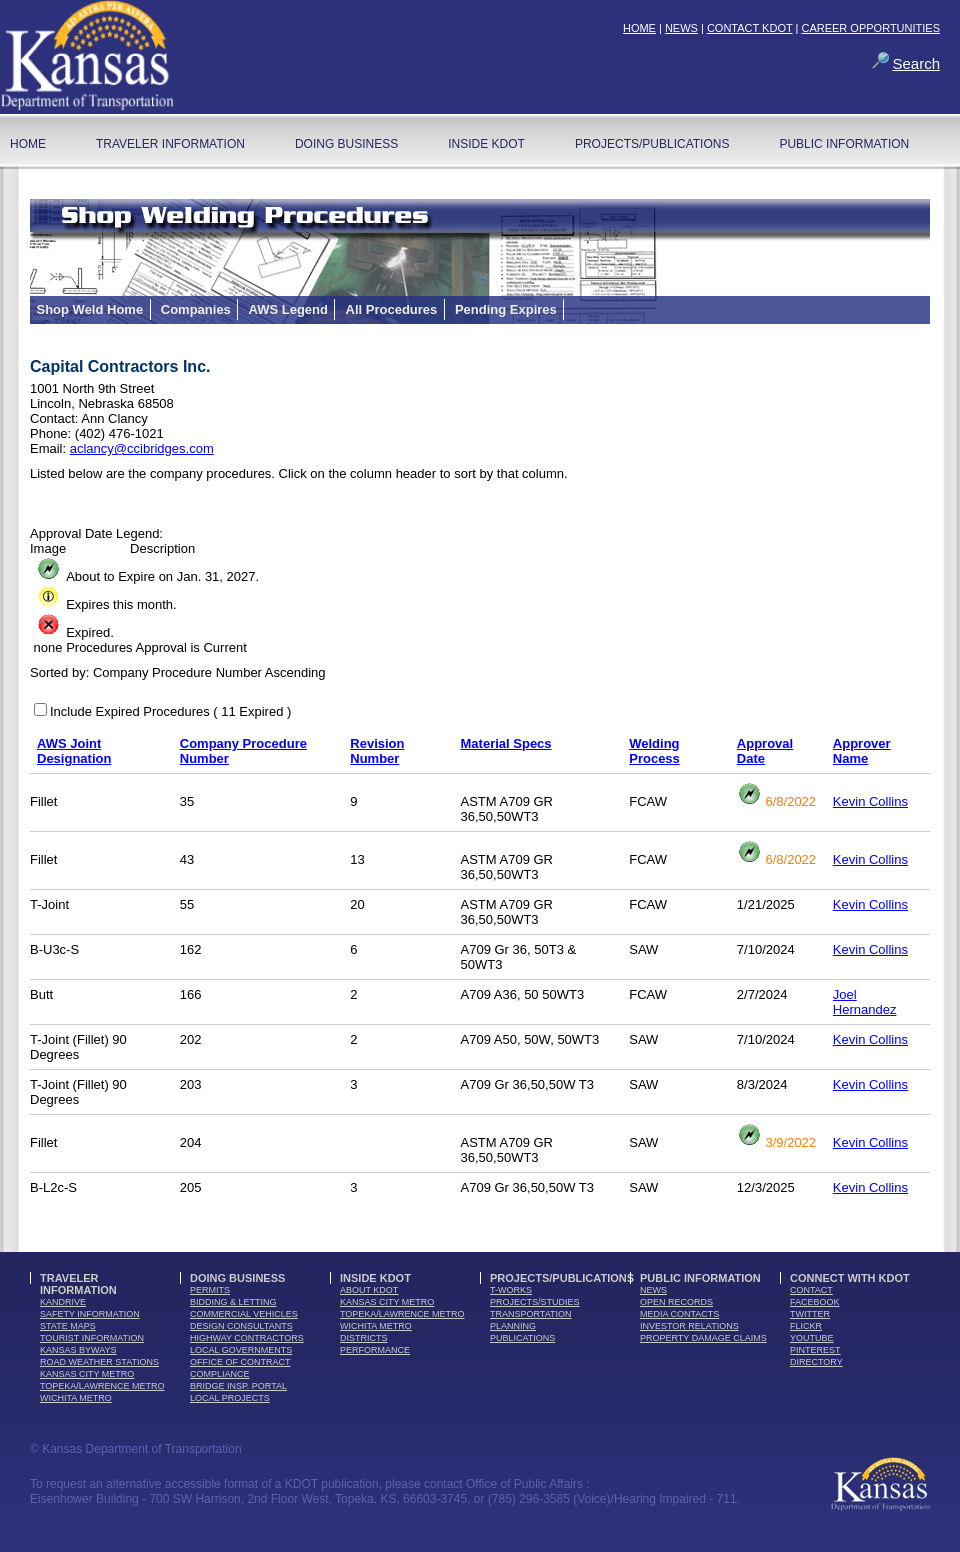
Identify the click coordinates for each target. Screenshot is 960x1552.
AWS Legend (287, 309)
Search (916, 63)
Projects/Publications (652, 144)
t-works (511, 1290)
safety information (90, 1314)
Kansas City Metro (87, 1374)
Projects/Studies (535, 1302)
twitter (810, 1314)
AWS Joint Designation (74, 751)
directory (816, 1362)
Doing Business (346, 144)
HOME (639, 28)
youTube (812, 1338)
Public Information (844, 144)
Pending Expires (506, 309)
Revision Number (377, 751)
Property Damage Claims (703, 1338)
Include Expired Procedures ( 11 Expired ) (170, 711)
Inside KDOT (486, 144)
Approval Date (765, 751)
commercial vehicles (244, 1314)
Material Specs (506, 743)
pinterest (815, 1350)
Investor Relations (689, 1326)
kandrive (63, 1302)
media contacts (679, 1314)
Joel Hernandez (865, 1002)
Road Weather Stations (99, 1362)
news (653, 1290)
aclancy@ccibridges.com (142, 448)
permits (210, 1290)
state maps (68, 1326)
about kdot (369, 1290)
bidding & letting (233, 1302)
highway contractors (247, 1338)
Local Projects (230, 1398)
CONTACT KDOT (750, 28)
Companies (196, 309)
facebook (815, 1302)
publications (522, 1338)
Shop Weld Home (90, 309)
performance (375, 1350)
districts (364, 1338)
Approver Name (862, 751)
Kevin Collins (870, 801)
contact (811, 1290)
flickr (806, 1326)
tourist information (92, 1338)
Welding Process (654, 751)
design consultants (241, 1326)
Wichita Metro (76, 1398)
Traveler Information (170, 144)
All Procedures (392, 309)
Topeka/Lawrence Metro (102, 1386)
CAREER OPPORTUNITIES (870, 28)
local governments (241, 1350)
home (28, 144)
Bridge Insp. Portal (238, 1386)
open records (676, 1302)
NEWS (681, 28)
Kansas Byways (78, 1350)
